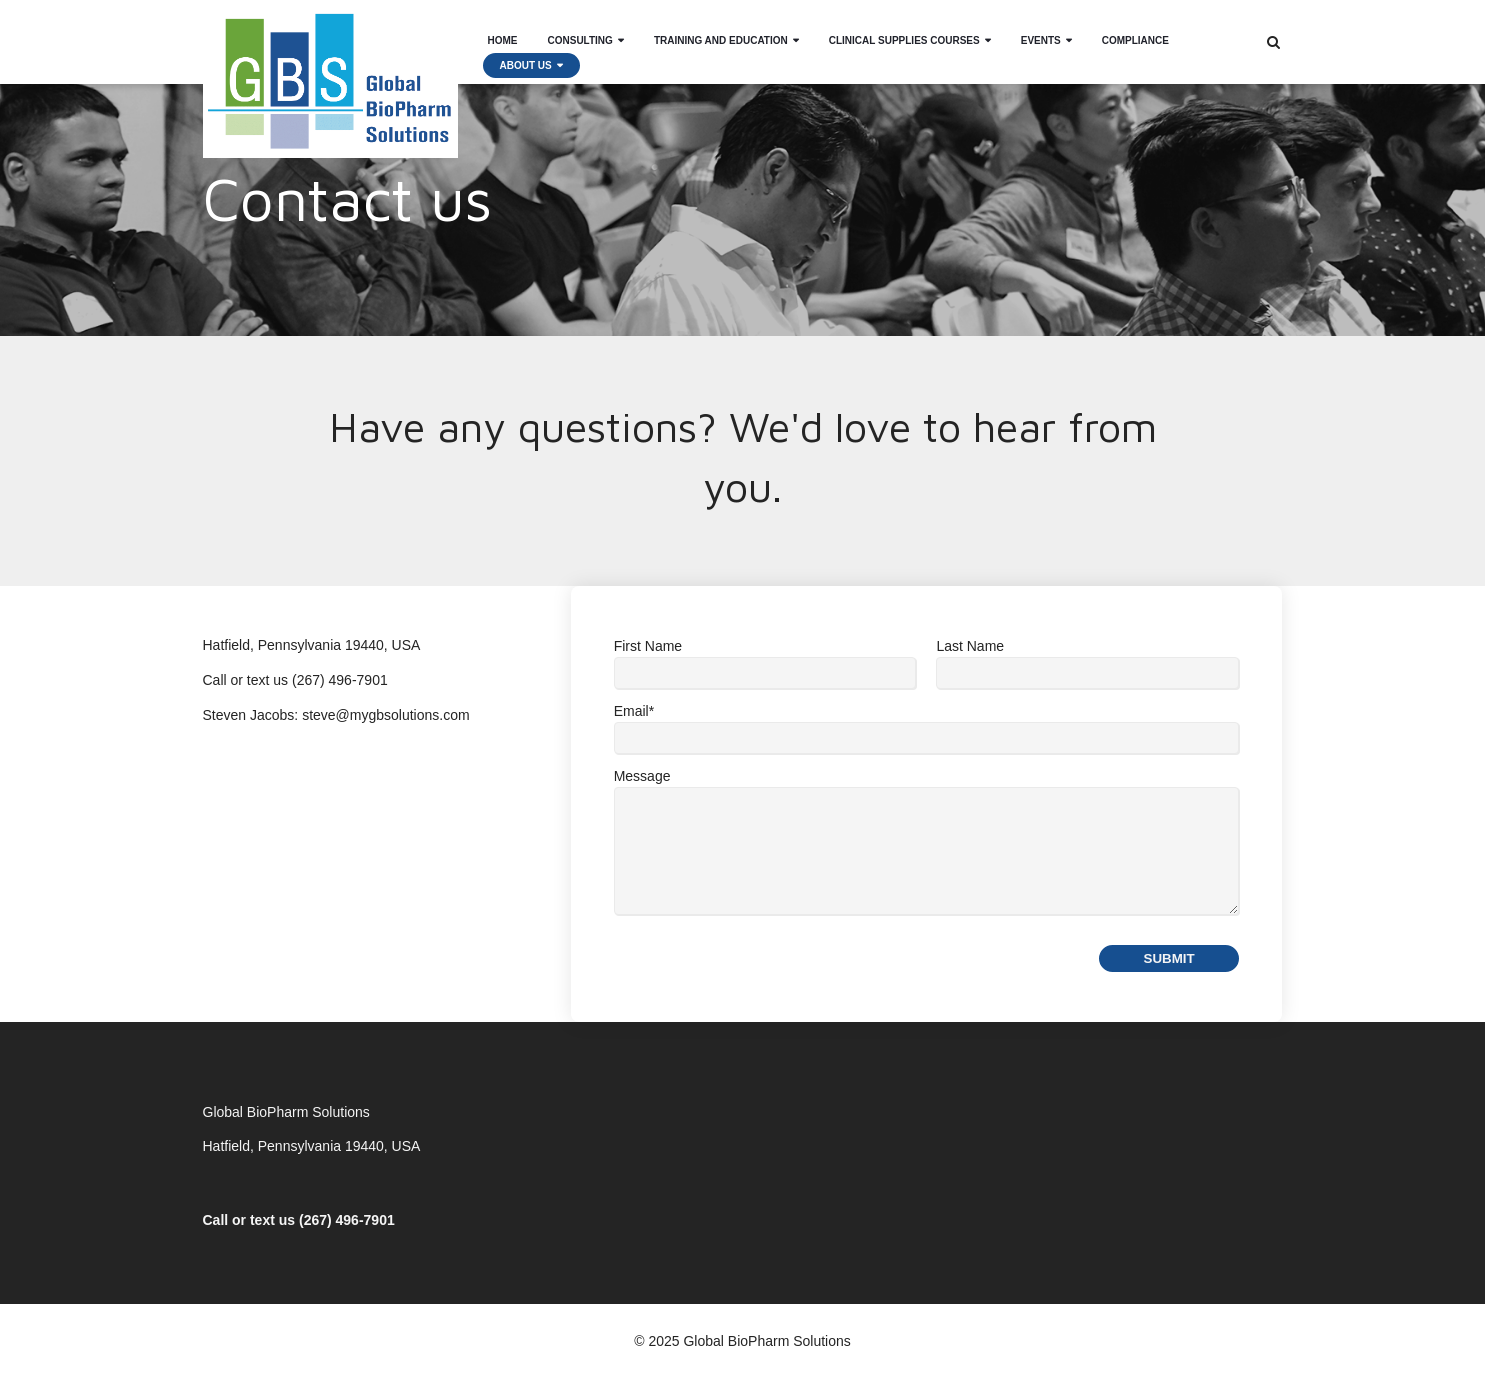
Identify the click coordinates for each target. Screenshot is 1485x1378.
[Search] (1273, 42)
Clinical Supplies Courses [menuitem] (904, 29)
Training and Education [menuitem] (721, 29)
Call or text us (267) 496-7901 (299, 1220)
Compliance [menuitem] (1135, 29)
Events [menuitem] (1041, 29)
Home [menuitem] (503, 29)
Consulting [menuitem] (580, 29)
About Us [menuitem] (526, 54)
